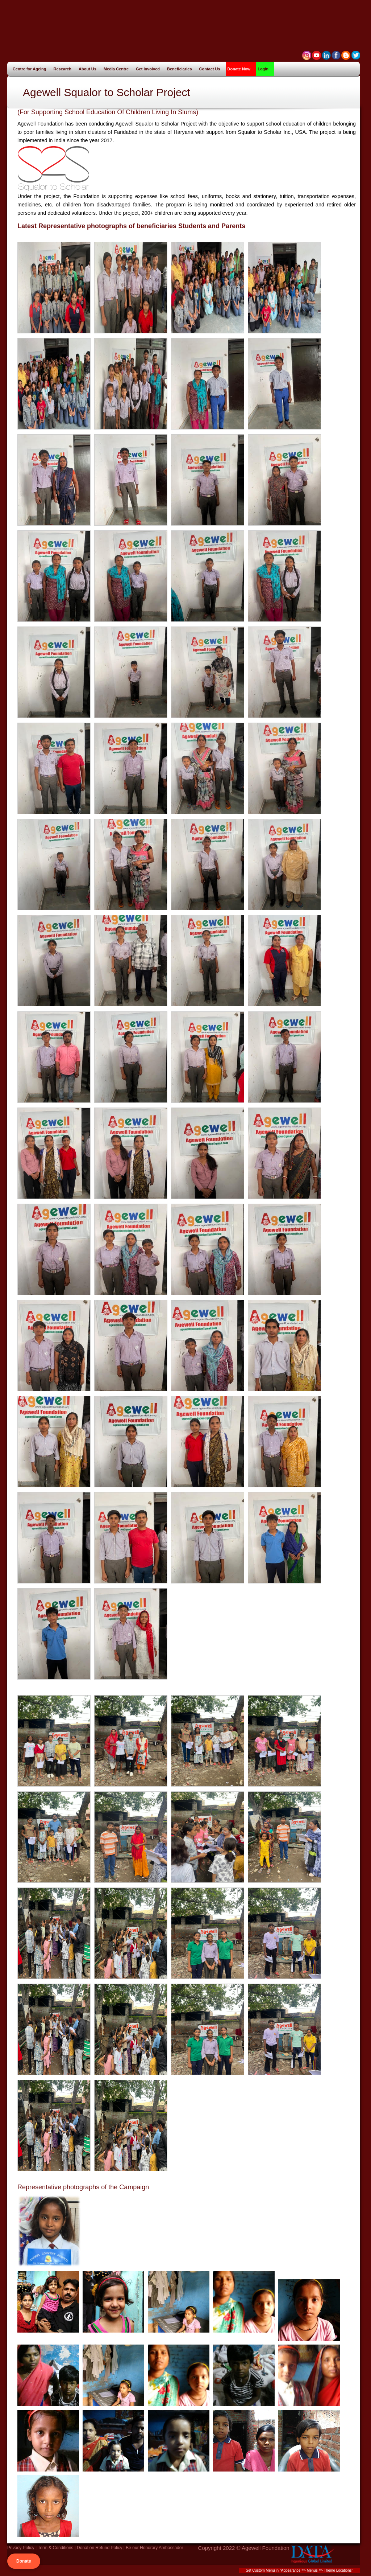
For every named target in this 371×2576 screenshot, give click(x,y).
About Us (90, 69)
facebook (336, 55)
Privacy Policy (20, 2547)
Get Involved (150, 69)
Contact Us (209, 69)
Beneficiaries (181, 69)
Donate (23, 2561)
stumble (316, 55)
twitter (355, 55)
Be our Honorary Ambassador (154, 2547)
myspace (306, 55)
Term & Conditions (55, 2547)
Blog (345, 55)
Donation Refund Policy (99, 2547)
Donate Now (239, 69)
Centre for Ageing (32, 69)
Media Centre (118, 69)
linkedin (326, 55)
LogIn (263, 69)
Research (65, 69)
